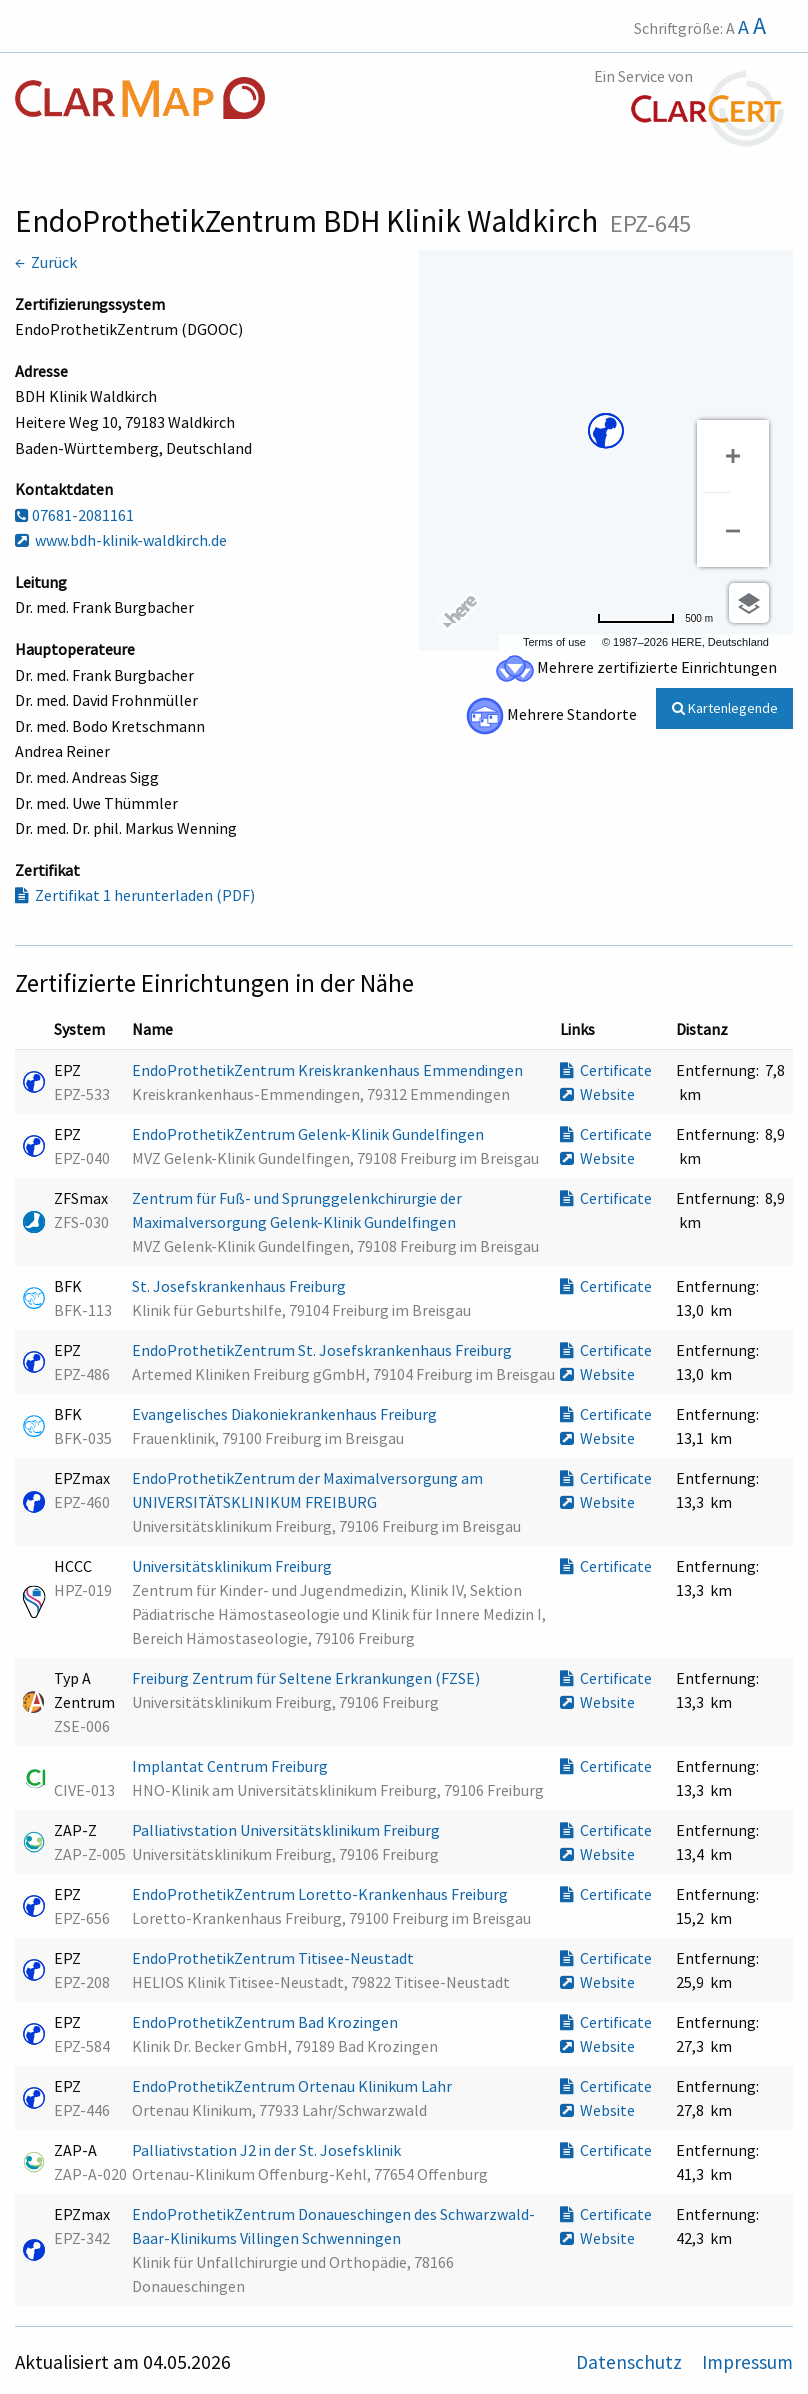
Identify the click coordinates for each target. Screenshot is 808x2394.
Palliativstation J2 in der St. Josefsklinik (268, 2150)
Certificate (606, 1070)
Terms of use (554, 642)
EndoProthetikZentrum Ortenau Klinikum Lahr (293, 2086)
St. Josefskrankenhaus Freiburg (240, 1286)
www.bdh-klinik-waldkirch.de (121, 540)
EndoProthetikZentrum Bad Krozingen (266, 2022)
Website (597, 1094)
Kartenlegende (725, 708)
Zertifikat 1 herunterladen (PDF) (135, 895)
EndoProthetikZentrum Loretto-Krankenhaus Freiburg (321, 1894)
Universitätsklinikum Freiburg (233, 1566)
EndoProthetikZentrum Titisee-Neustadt (274, 1958)
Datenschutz (631, 2362)
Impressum (747, 2362)
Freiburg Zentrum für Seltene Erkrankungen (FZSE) (307, 1678)
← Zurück (46, 262)
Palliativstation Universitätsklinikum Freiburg (287, 1830)
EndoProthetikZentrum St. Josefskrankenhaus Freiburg (323, 1350)
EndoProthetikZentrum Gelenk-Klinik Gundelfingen (309, 1134)
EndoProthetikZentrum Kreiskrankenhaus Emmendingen (329, 1070)
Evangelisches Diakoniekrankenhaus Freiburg (286, 1414)
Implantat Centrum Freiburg (231, 1766)
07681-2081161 (74, 515)
